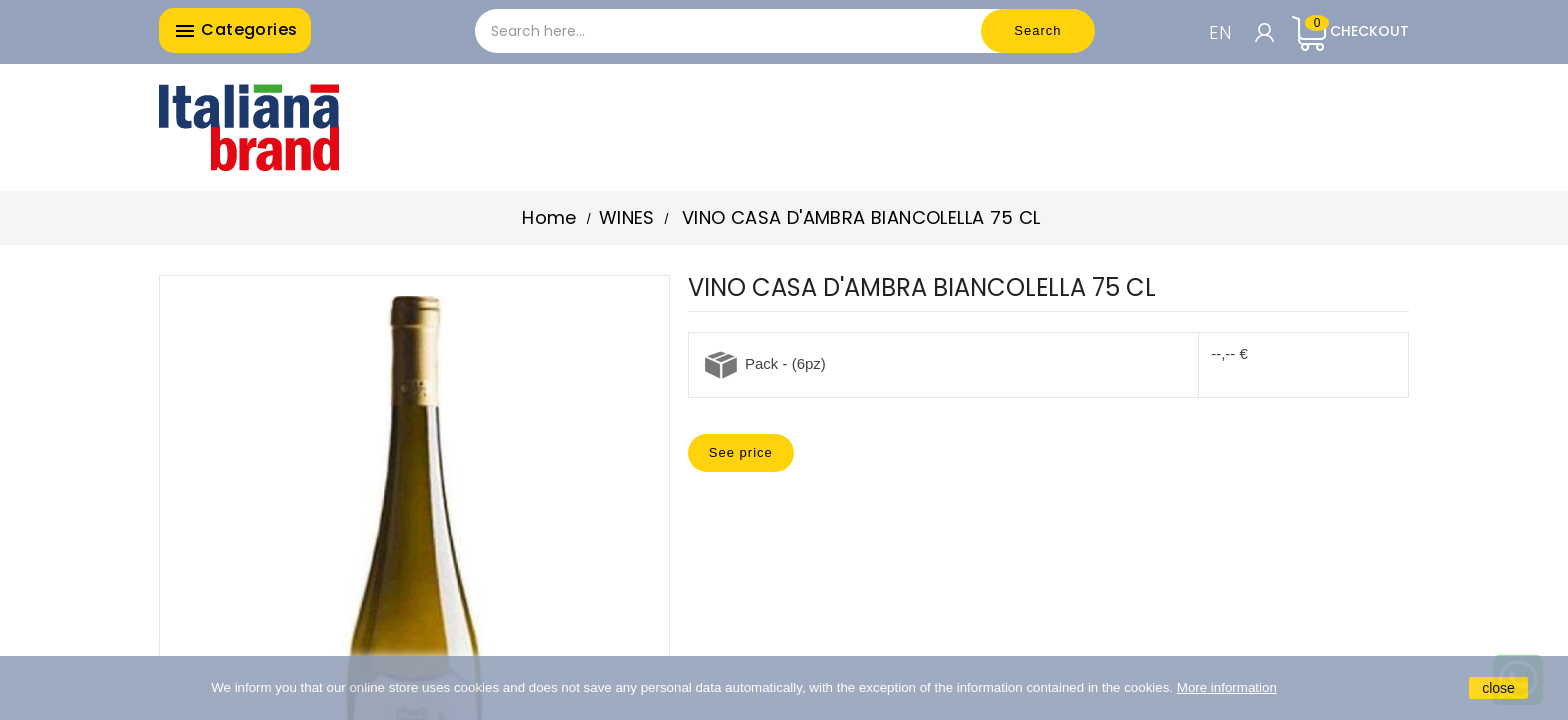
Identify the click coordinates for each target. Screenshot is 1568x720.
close (1498, 688)
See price (741, 452)
